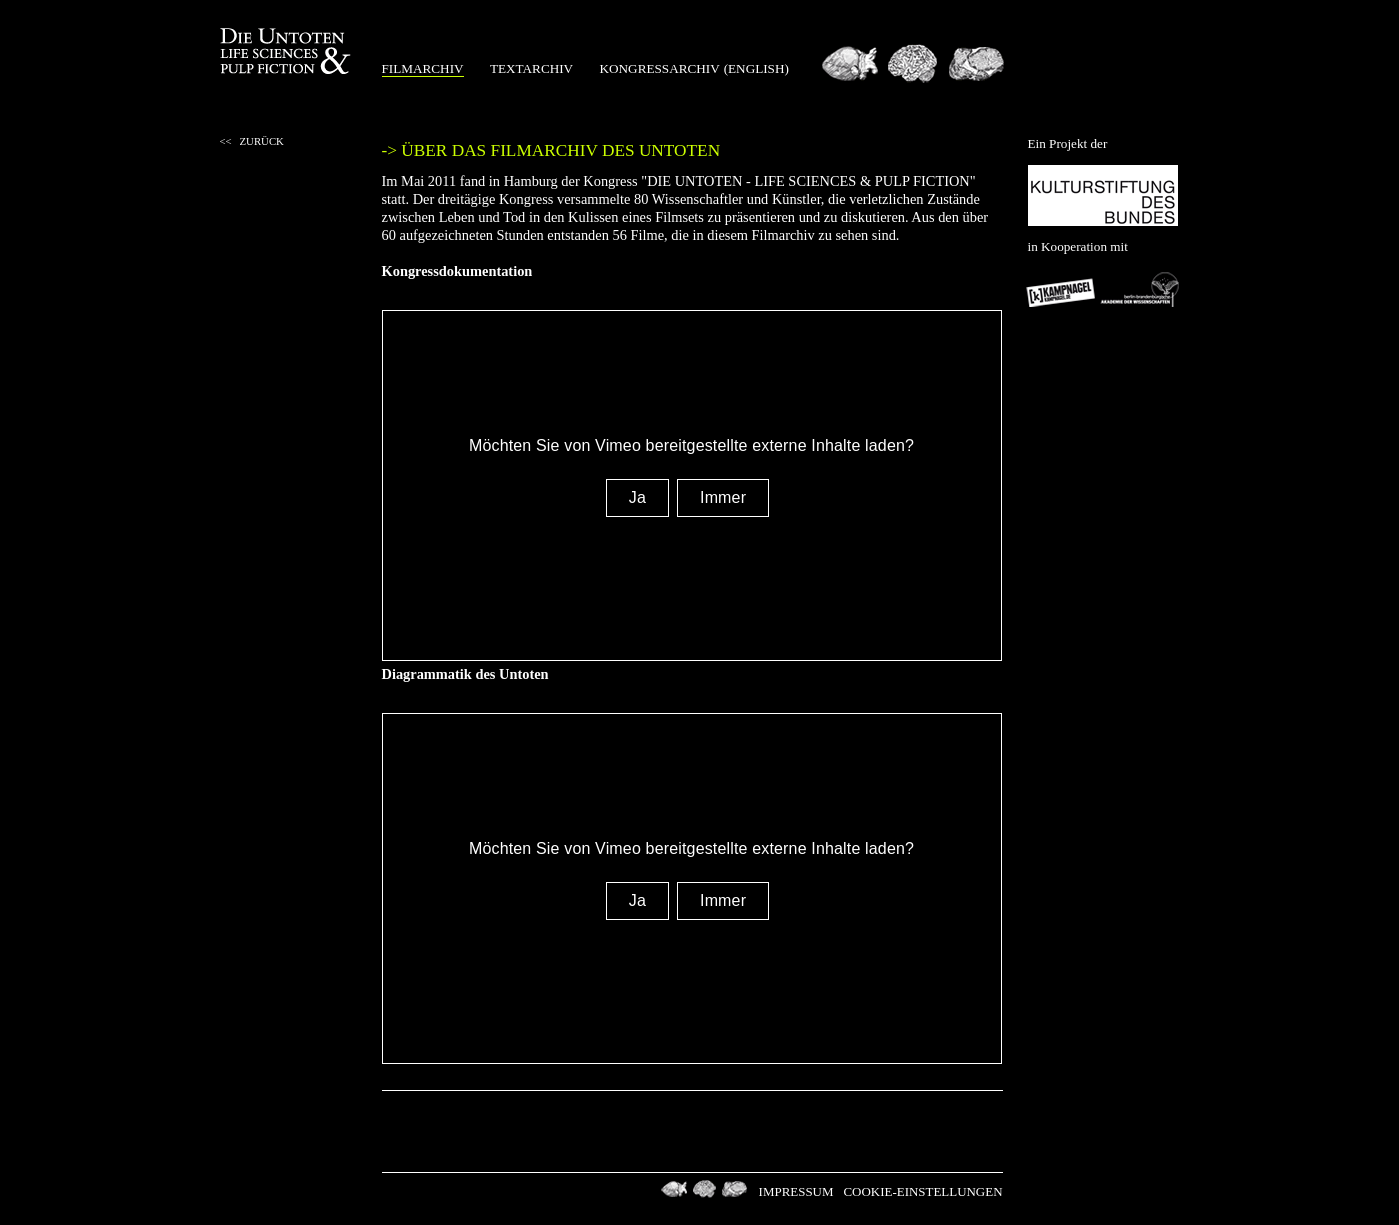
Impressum (796, 1191)
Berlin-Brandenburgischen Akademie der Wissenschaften (1140, 289)
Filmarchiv (423, 68)
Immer (723, 497)
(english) (756, 68)
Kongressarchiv (660, 68)
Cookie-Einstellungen (922, 1191)
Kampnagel (1062, 289)
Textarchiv (531, 68)
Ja (637, 497)
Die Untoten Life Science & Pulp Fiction (287, 51)
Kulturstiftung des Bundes (1103, 195)
